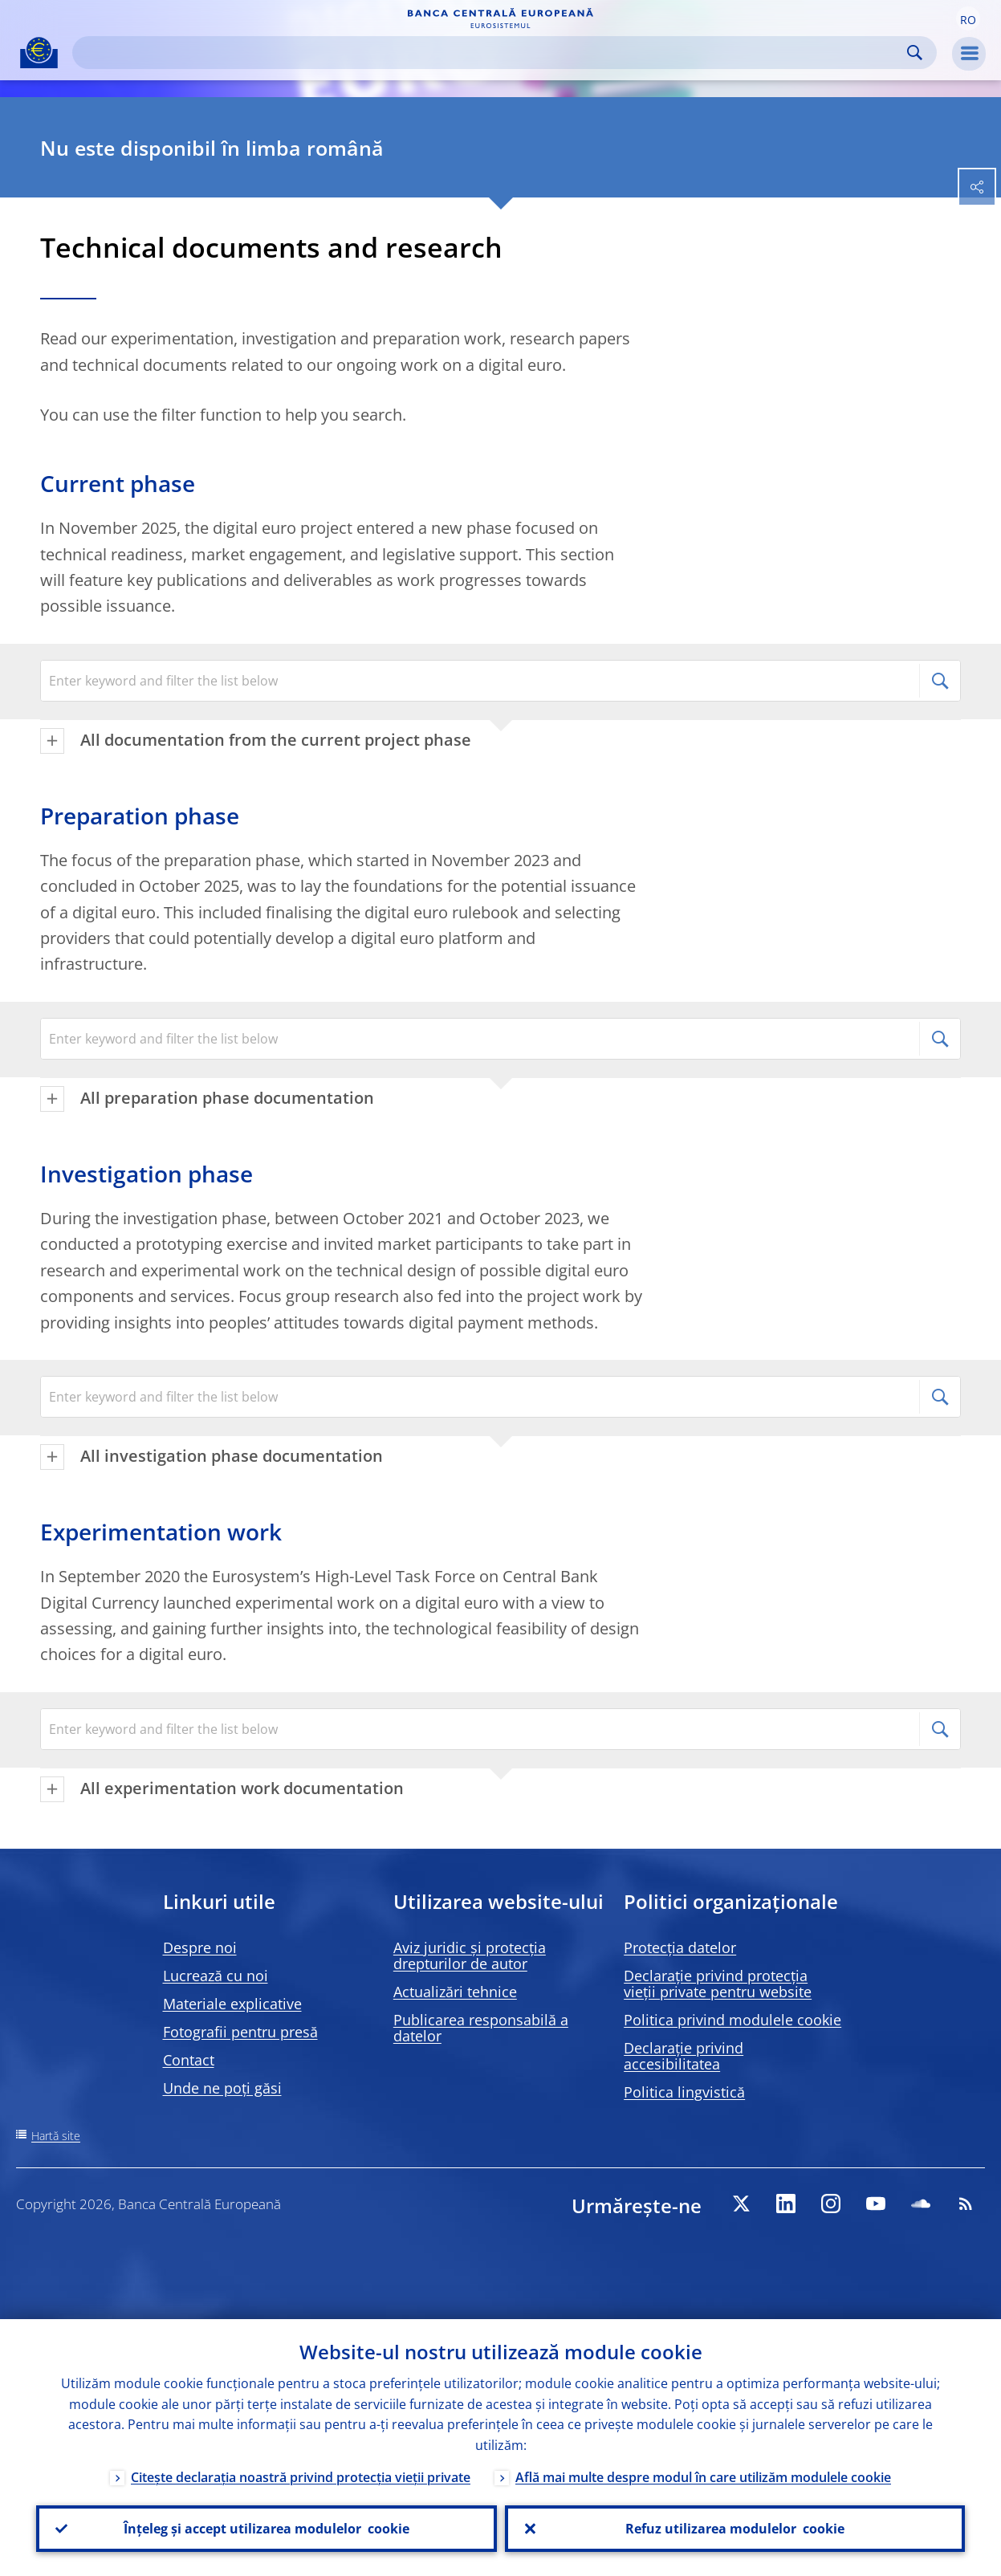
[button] (968, 18)
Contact (188, 2059)
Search (914, 53)
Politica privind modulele (732, 2019)
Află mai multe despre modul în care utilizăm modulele (703, 2477)
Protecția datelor (680, 1947)
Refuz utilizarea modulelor (734, 2528)
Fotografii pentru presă (240, 2031)
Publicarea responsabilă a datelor (480, 2027)
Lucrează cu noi (215, 1975)
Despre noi (200, 1947)
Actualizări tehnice (455, 1991)
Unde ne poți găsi (222, 2088)
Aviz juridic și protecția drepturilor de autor (469, 1955)
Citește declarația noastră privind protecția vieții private (300, 2477)
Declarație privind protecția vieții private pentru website (718, 1983)
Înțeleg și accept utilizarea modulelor (266, 2528)
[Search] (491, 53)
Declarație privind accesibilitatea (683, 2055)
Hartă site (55, 2135)
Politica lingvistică (684, 2092)
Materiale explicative (232, 2003)
